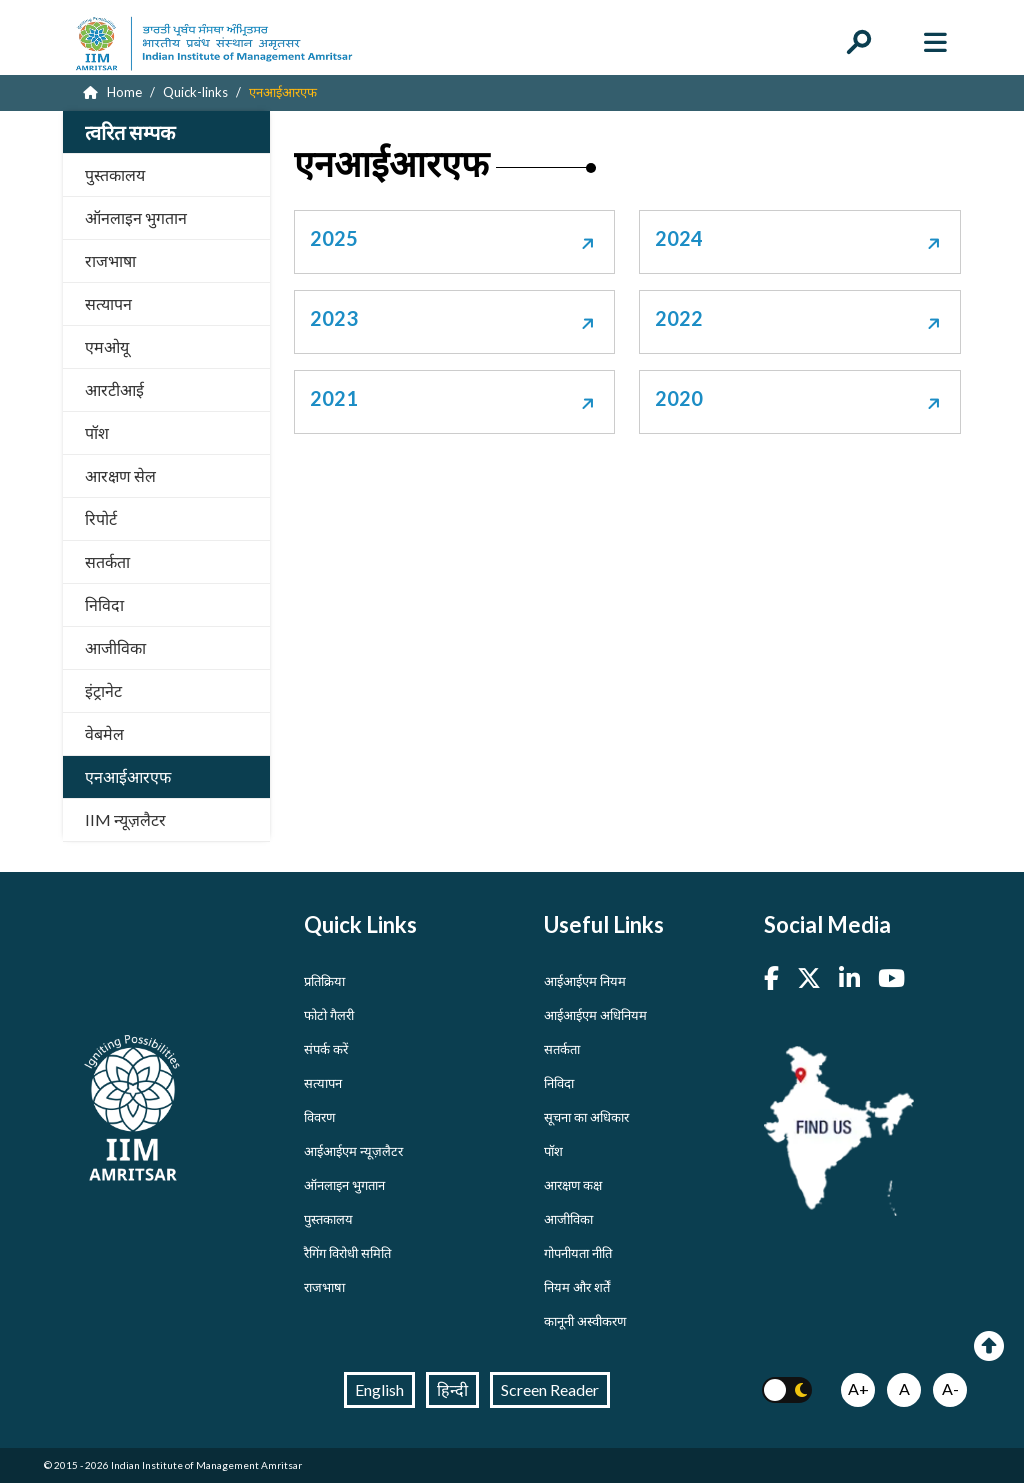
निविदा (104, 604)
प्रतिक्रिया (324, 981)
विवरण (319, 1117)
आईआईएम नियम (585, 981)
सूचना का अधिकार (586, 1117)
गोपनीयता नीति (578, 1253)
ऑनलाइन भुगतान (136, 217)
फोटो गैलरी (329, 1015)
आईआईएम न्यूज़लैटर (353, 1151)
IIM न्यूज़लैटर (125, 819)
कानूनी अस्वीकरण (585, 1321)
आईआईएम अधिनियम (595, 1015)
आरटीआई (114, 389)
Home (112, 92)
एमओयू (107, 346)
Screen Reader (550, 1389)
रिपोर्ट (101, 518)
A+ (858, 1388)
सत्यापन (108, 303)
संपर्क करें (326, 1049)
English (379, 1389)
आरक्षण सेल (120, 475)
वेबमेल (104, 733)
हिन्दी (452, 1389)
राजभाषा (110, 260)
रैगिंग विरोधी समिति (347, 1253)
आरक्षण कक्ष (573, 1185)
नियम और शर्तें (577, 1287)
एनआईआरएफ (128, 776)
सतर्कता (107, 561)
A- (950, 1388)
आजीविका (115, 647)
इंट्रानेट (103, 690)
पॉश (97, 432)
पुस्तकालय (115, 174)
